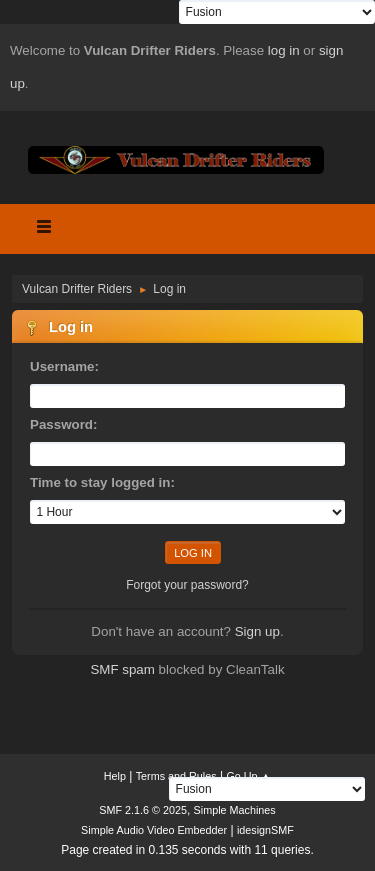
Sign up (257, 631)
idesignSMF (265, 830)
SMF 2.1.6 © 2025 (143, 810)
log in (284, 50)
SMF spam (122, 669)
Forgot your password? (187, 585)
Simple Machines (235, 810)
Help (115, 776)
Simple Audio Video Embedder (154, 830)
